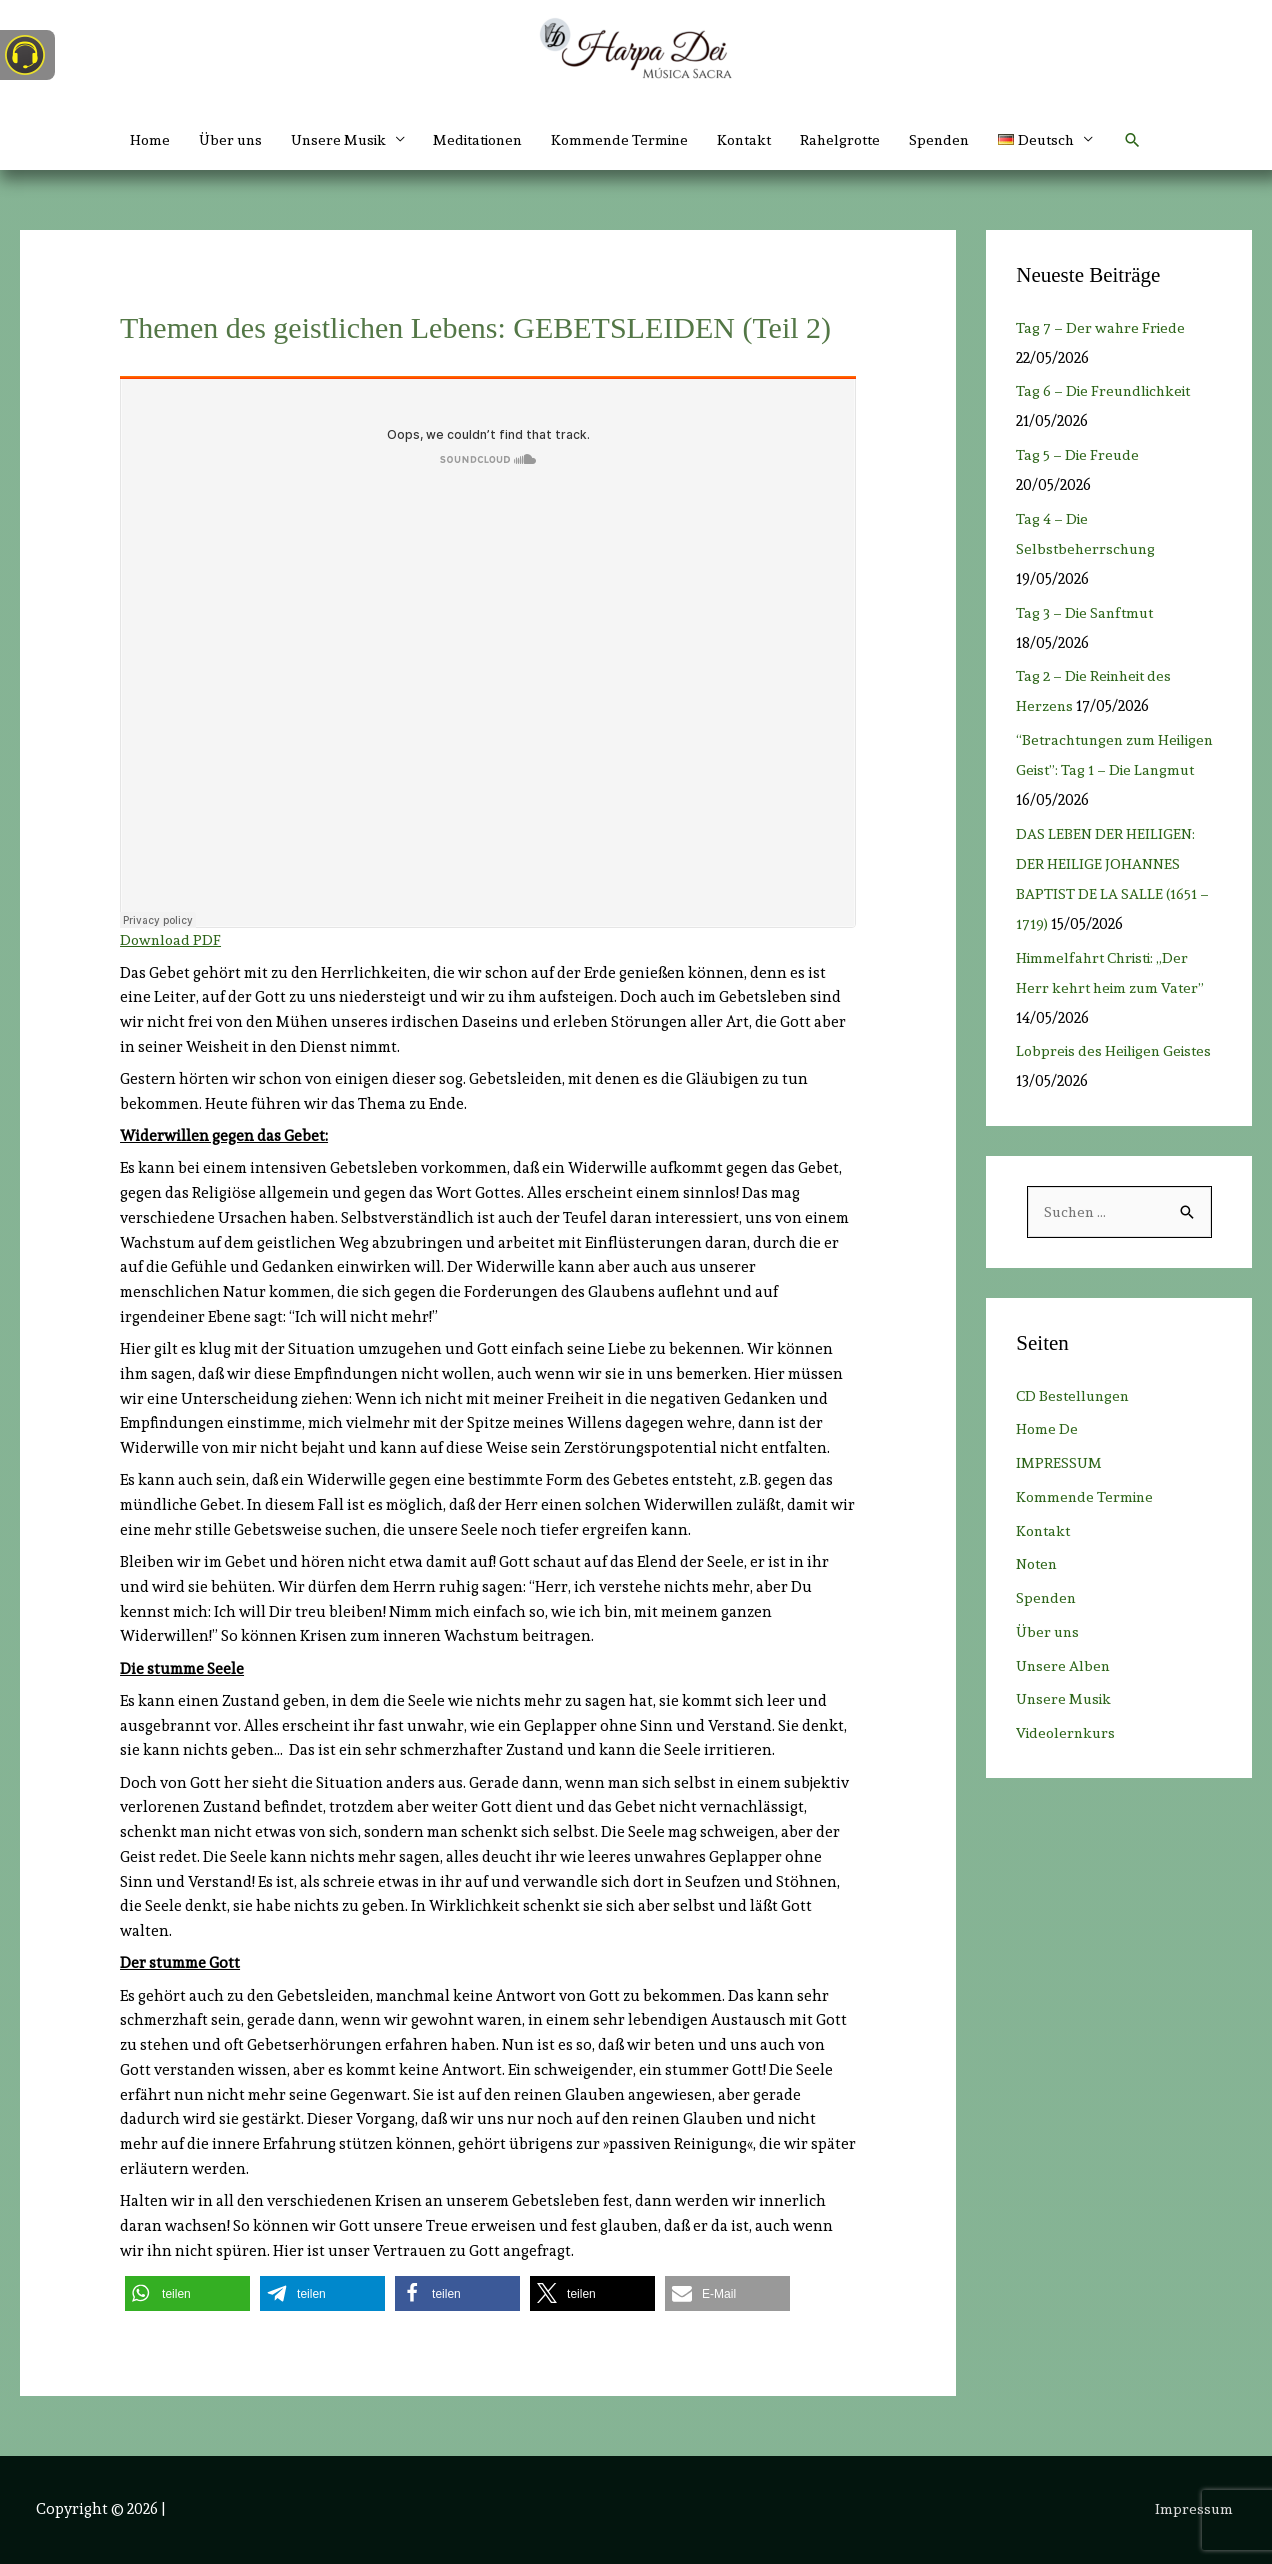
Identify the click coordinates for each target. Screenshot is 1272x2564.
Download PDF (172, 940)
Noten (1038, 1565)
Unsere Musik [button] (324, 140)
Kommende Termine (622, 140)
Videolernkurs (1068, 1734)
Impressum (1196, 2509)
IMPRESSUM (1059, 1464)
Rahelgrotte (853, 140)
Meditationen (472, 140)
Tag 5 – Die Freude (1085, 455)
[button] (1066, 140)
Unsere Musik (1066, 1700)
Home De (1047, 1430)
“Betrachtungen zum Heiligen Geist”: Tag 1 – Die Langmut (1108, 770)
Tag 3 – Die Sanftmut (1087, 613)
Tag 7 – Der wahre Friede (1108, 328)
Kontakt (752, 140)
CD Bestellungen (1075, 1397)
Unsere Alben (1064, 1667)
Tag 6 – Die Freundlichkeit (1114, 391)
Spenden (956, 140)
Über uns (211, 140)
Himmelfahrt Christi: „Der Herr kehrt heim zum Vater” (1116, 988)
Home (127, 140)
